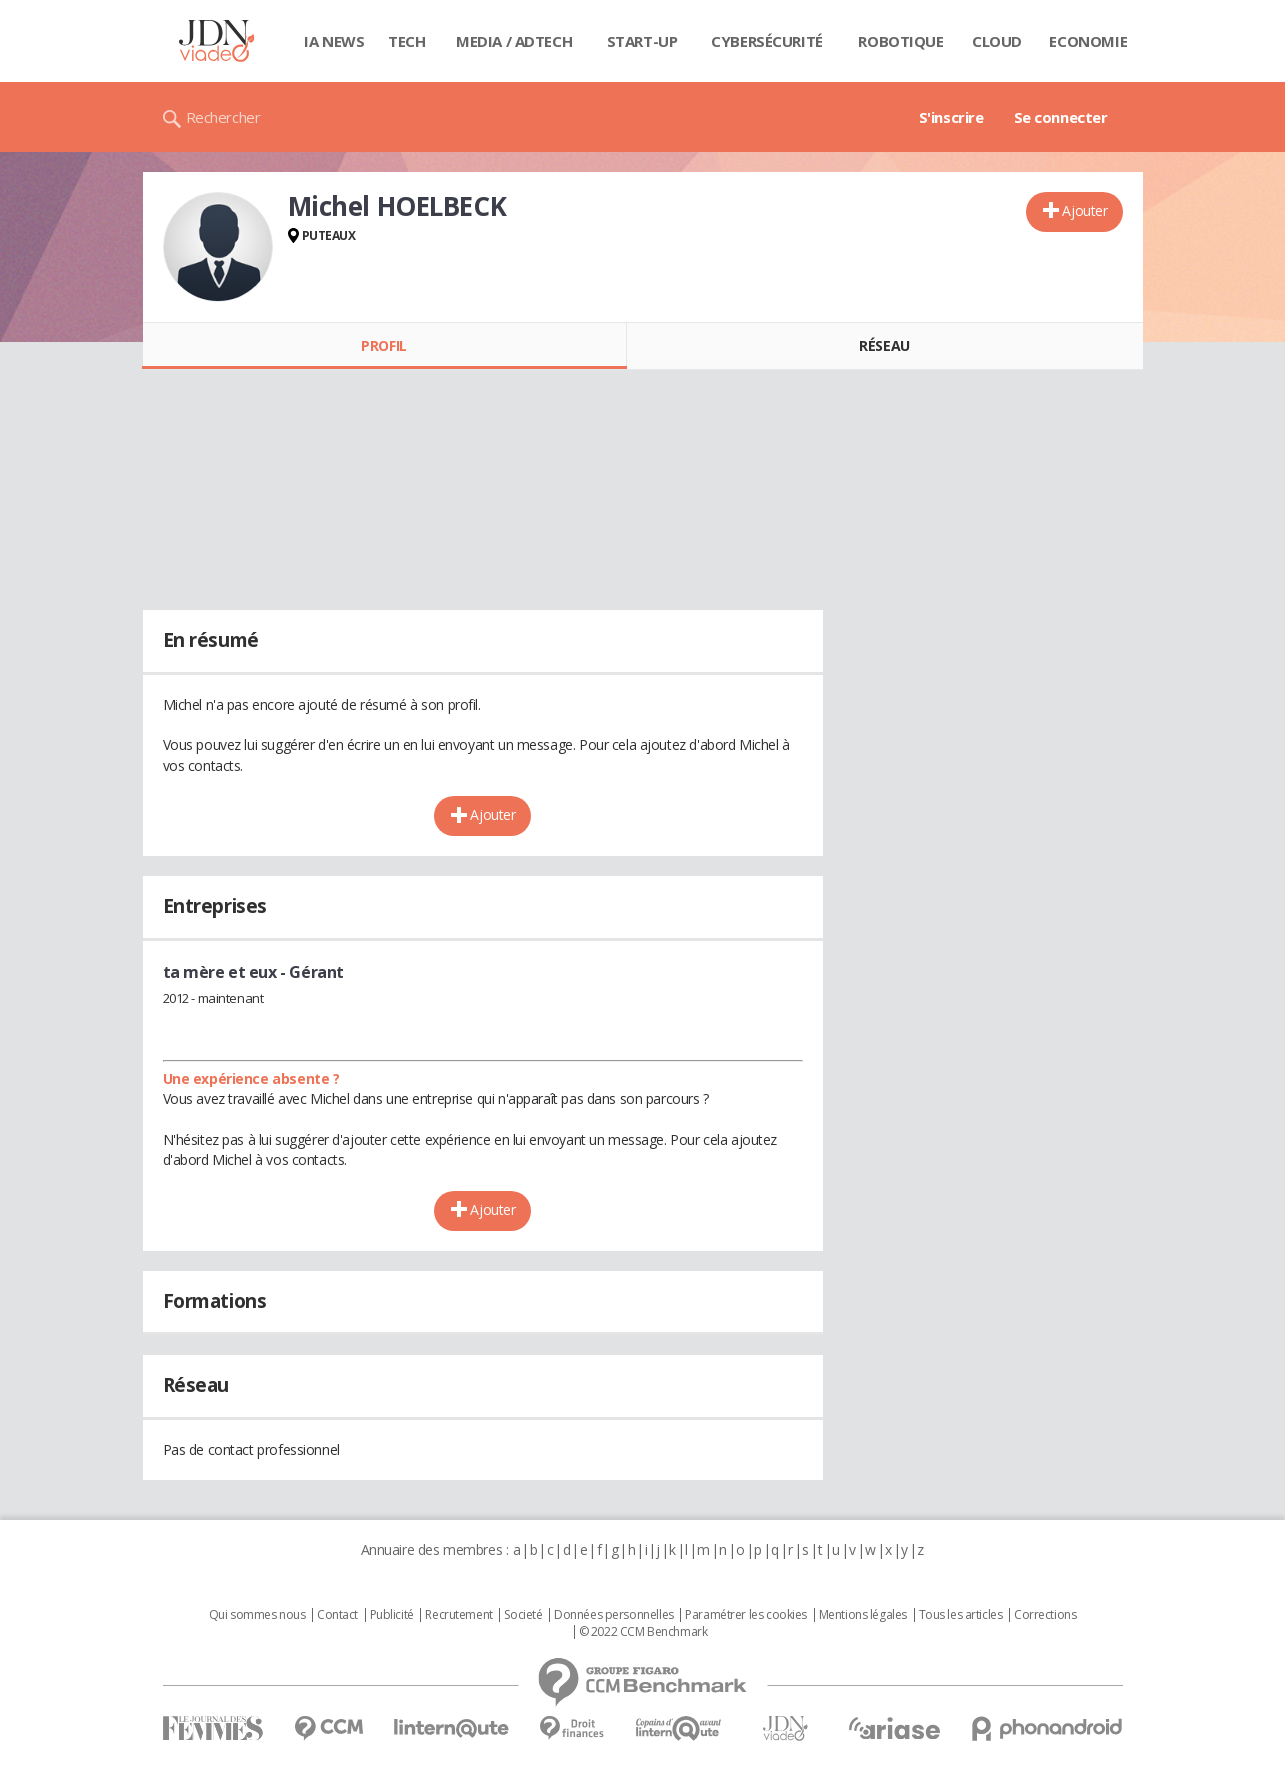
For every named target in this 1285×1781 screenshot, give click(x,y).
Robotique (900, 41)
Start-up (642, 41)
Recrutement (458, 1615)
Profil (383, 345)
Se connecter (1061, 117)
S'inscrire (951, 117)
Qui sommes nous (257, 1615)
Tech (406, 41)
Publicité (392, 1615)
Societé (523, 1615)
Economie (1088, 41)
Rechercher (223, 117)
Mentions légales (863, 1615)
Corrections (1045, 1615)
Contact (337, 1615)
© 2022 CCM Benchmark (643, 1632)
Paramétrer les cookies (746, 1615)
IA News (334, 41)
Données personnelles (614, 1615)
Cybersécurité (767, 41)
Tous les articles (961, 1615)
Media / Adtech (514, 41)
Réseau (884, 345)
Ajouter (1084, 210)
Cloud (997, 41)
